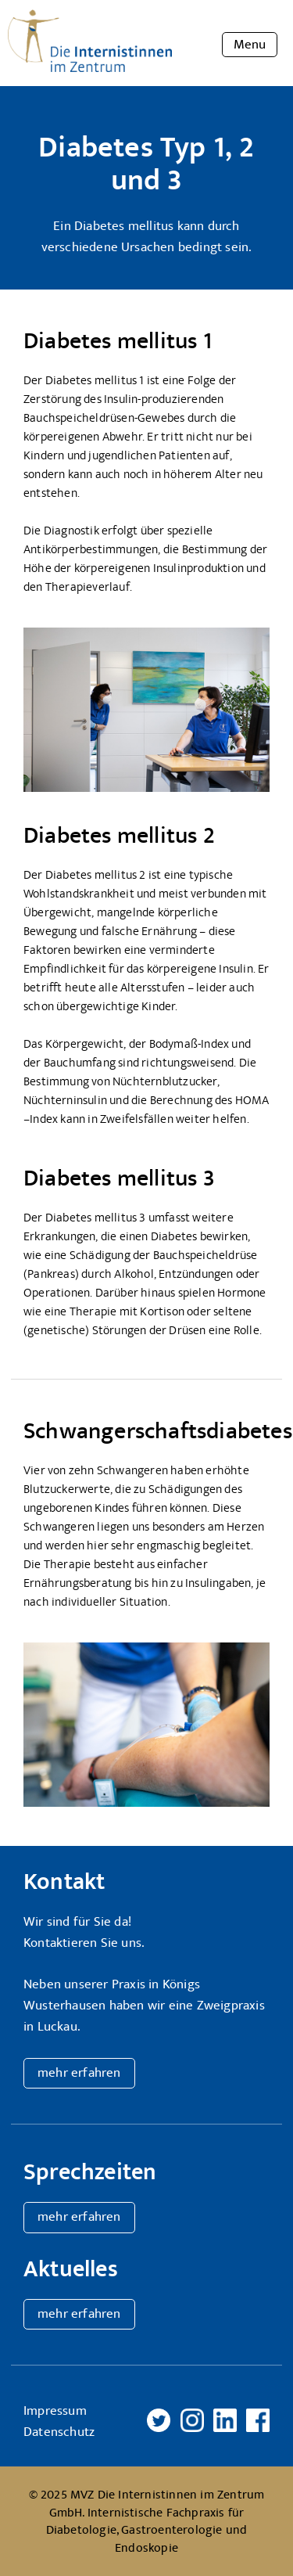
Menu (250, 45)
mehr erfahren (79, 2073)
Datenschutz (59, 2432)
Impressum (55, 2411)
